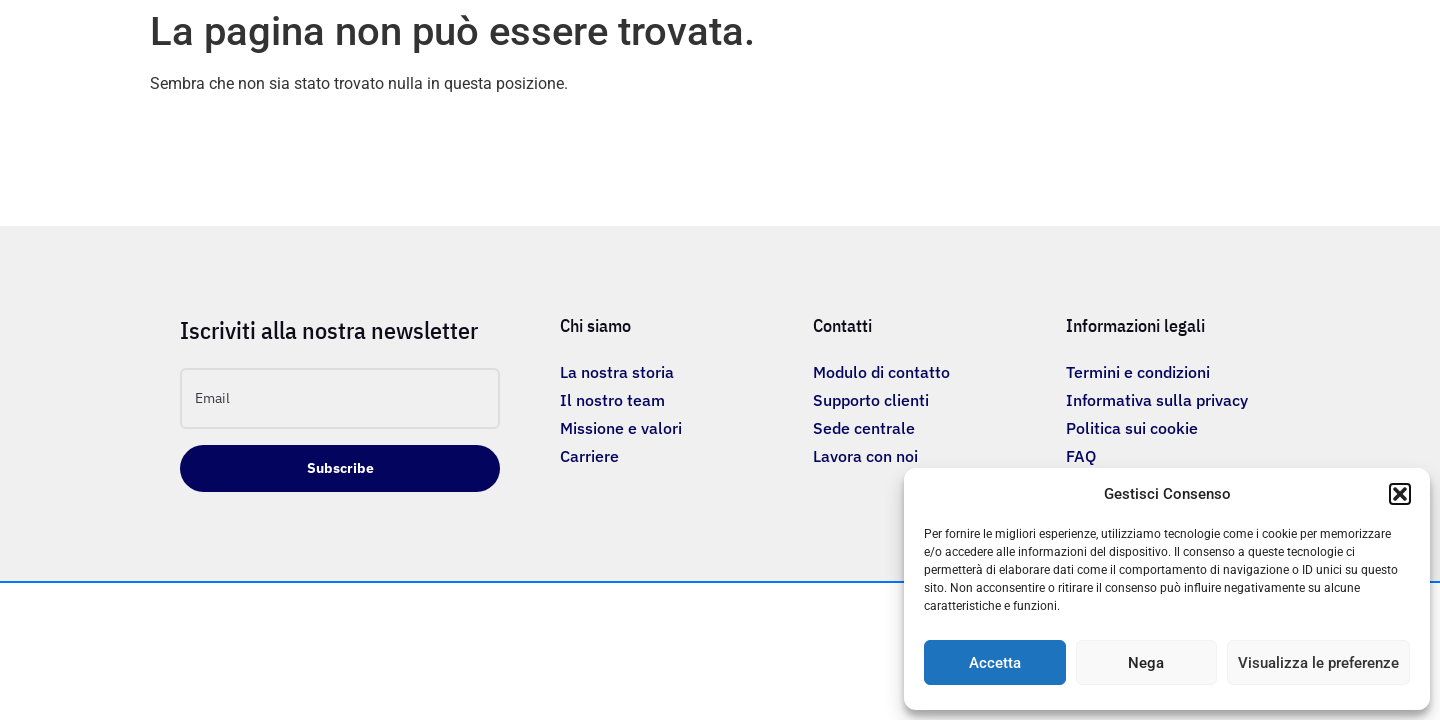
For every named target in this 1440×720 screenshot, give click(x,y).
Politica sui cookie (1132, 428)
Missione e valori (621, 428)
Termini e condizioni (1138, 372)
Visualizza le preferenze (1318, 663)
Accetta (995, 663)
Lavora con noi (865, 456)
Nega (1146, 663)
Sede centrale (864, 428)
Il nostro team (612, 400)
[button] (1400, 494)
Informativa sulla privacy (1157, 400)
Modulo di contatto (881, 372)
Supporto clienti (871, 400)
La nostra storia (617, 372)
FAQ (1081, 456)
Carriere (589, 456)
